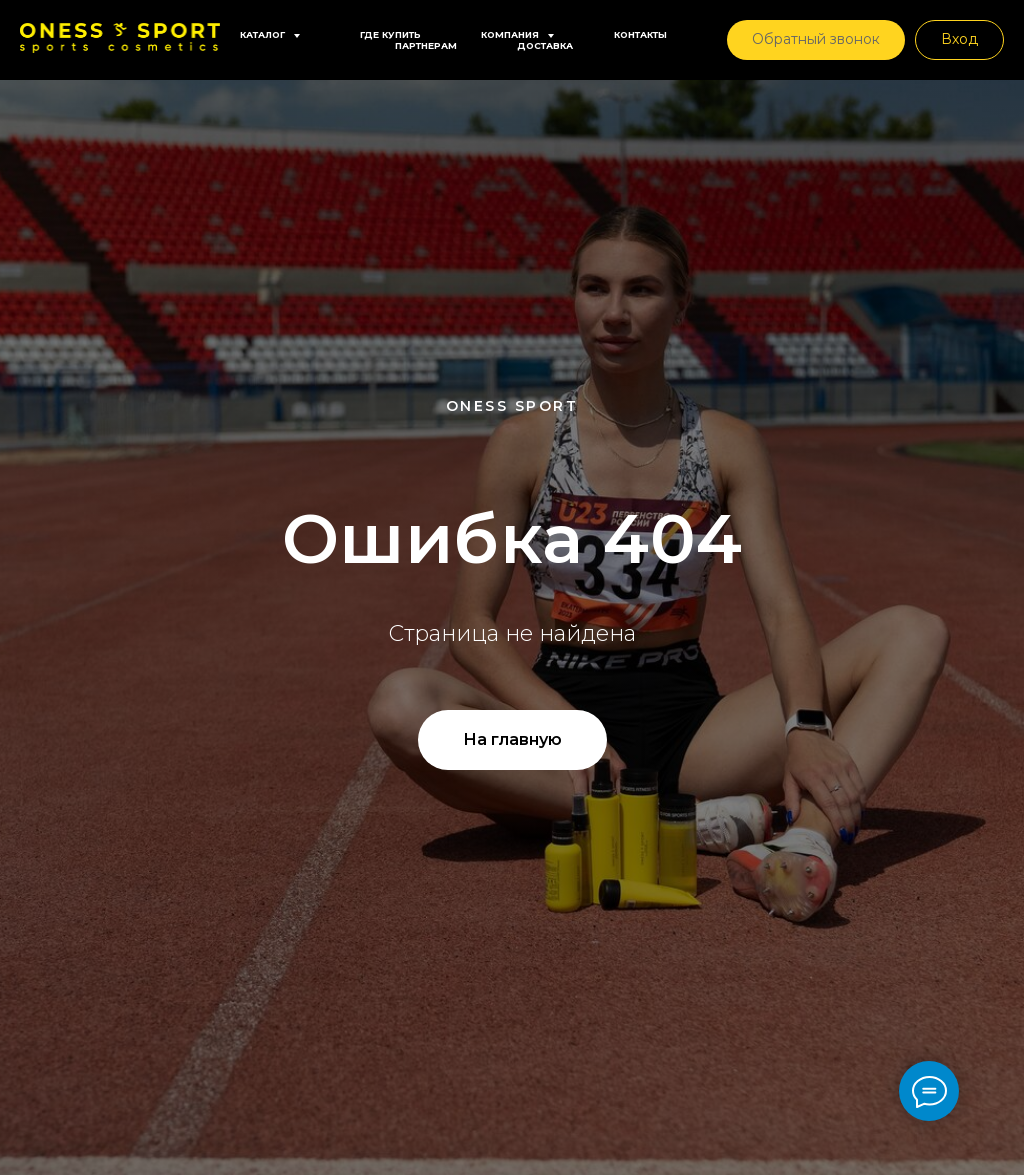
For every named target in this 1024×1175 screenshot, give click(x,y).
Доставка (545, 45)
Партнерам (426, 45)
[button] (816, 40)
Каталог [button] (264, 34)
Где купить (390, 34)
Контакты (640, 34)
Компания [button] (511, 34)
